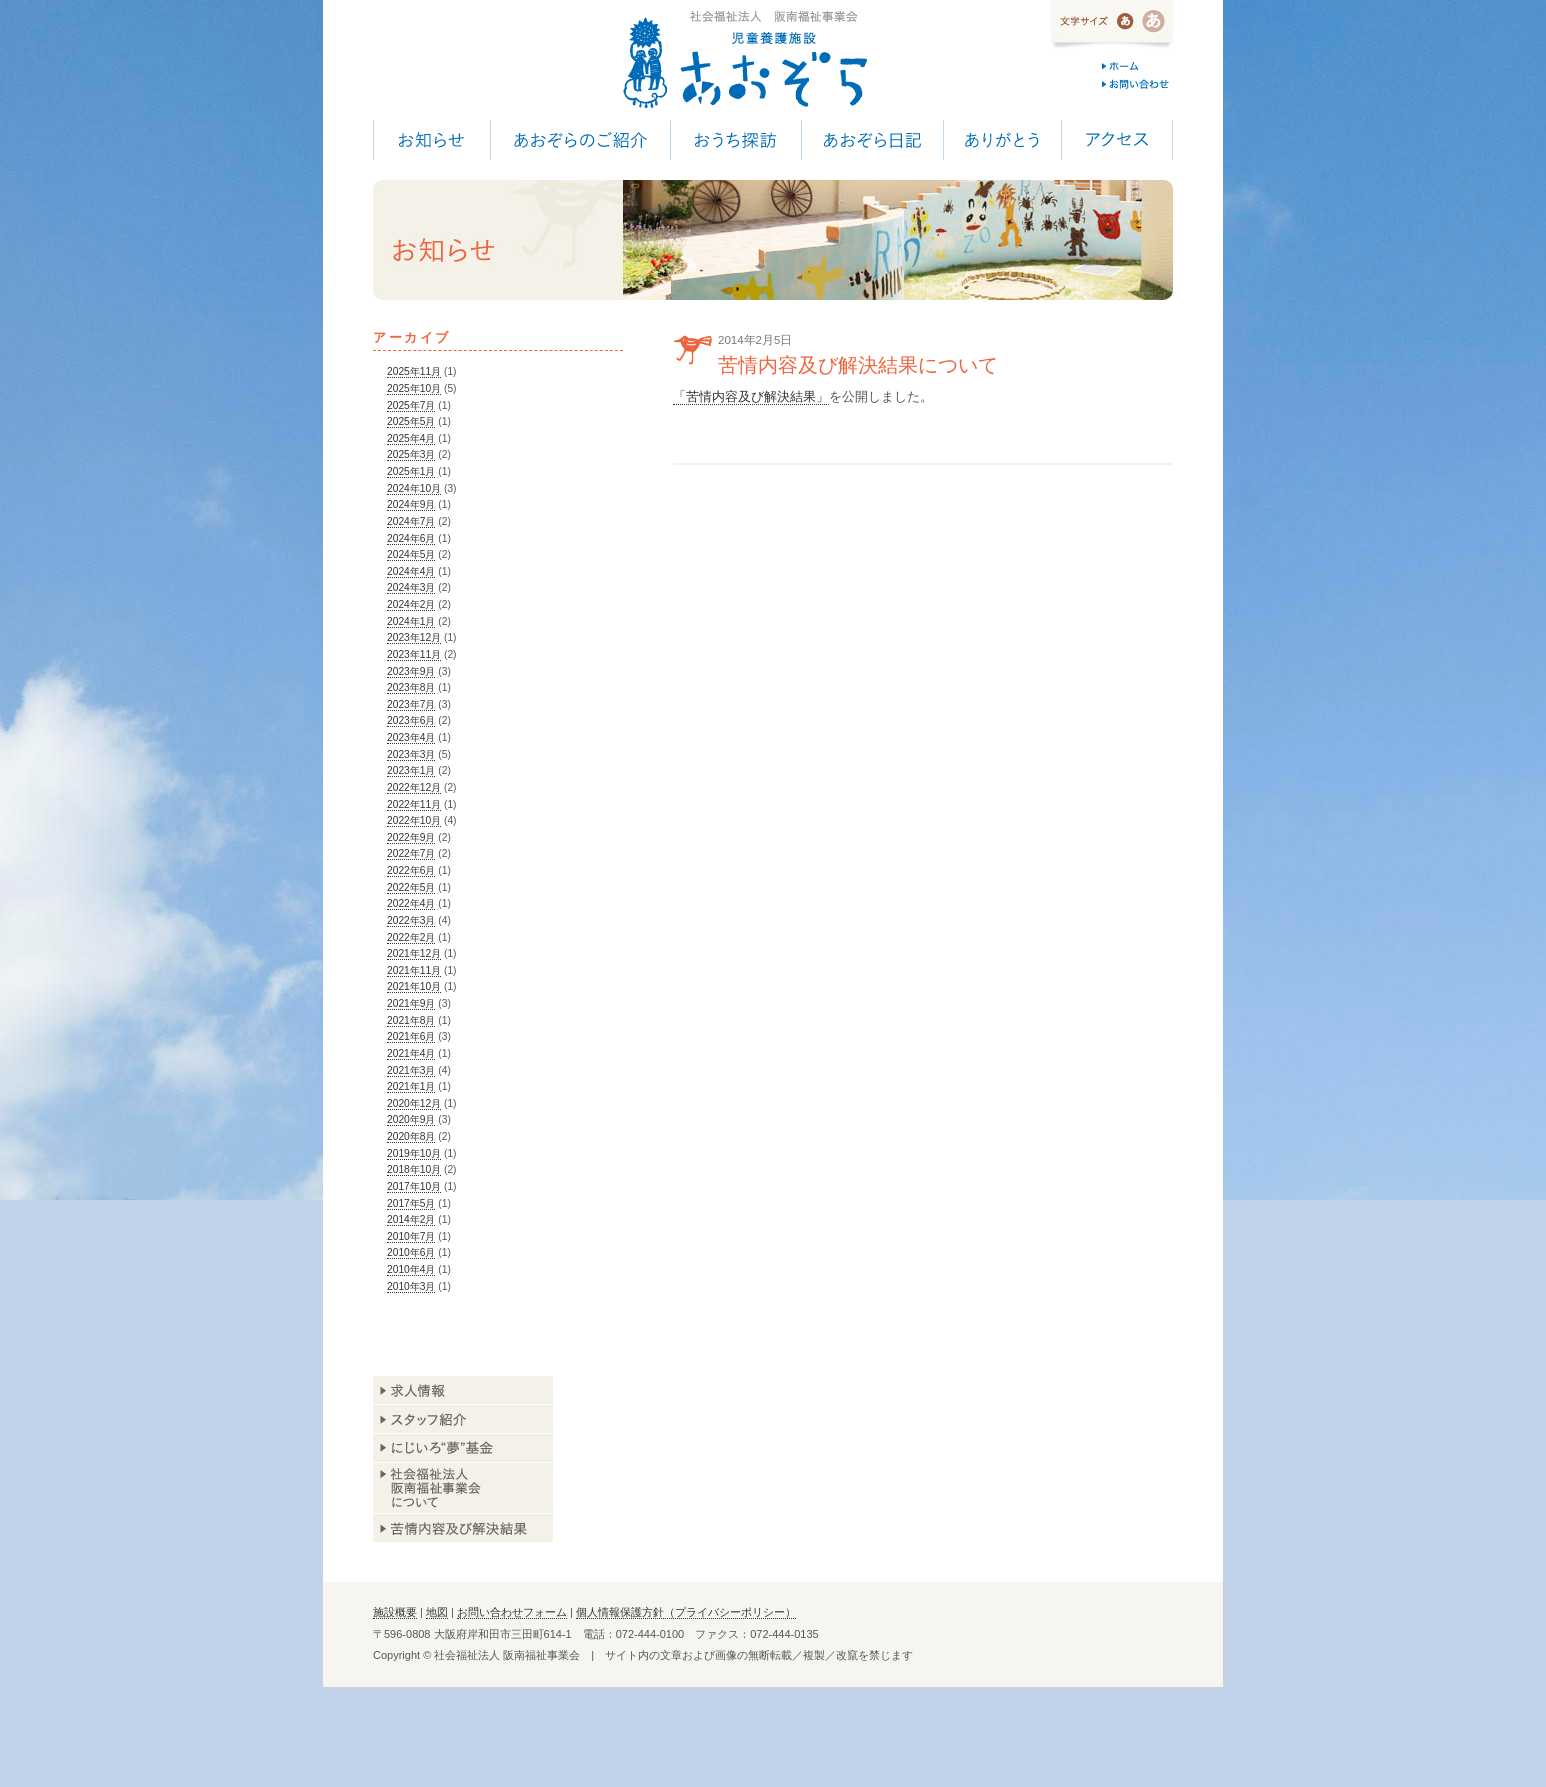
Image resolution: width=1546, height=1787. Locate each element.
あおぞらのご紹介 (580, 140)
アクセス (1117, 140)
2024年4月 (411, 571)
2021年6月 (411, 1036)
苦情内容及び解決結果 (463, 1527)
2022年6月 (411, 870)
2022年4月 (411, 903)
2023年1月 (411, 770)
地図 (437, 1612)
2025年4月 (411, 438)
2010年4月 (411, 1269)
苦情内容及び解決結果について (858, 364)
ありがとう (1002, 140)
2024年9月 (411, 504)
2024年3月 (411, 587)
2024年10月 (414, 488)
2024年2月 (411, 604)
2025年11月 (414, 371)
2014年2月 (411, 1219)
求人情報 (463, 1390)
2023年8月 (411, 687)
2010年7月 (411, 1236)
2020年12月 (414, 1103)
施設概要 (395, 1612)
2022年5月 (411, 887)
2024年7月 (411, 521)
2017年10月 (414, 1186)
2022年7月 (411, 853)
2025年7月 (411, 405)
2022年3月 (411, 920)
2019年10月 (414, 1153)
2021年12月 (414, 953)
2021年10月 (414, 986)
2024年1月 (411, 621)
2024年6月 (411, 538)
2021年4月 (411, 1053)
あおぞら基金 (463, 1448)
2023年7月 (411, 704)
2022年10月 (414, 820)
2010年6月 (411, 1252)
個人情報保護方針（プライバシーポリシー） (686, 1612)
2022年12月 (414, 787)
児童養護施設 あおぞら (744, 60)
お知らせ (431, 140)
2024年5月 (411, 554)
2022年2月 (411, 937)
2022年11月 (414, 804)
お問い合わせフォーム (512, 1612)
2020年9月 (411, 1119)
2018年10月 (414, 1169)
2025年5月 (411, 421)
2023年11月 (414, 654)
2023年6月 (411, 720)
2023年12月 (414, 637)
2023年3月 (411, 754)
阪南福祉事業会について (463, 1488)
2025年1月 (411, 471)
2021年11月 (414, 970)
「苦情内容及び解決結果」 (751, 396)
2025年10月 (414, 388)
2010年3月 (411, 1286)
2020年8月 (411, 1136)
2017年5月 (411, 1203)
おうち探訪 (735, 140)
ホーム (1137, 66)
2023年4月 (411, 737)
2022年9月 (411, 837)
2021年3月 (411, 1070)
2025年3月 (411, 454)
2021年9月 (411, 1003)
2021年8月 (411, 1020)
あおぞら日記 (872, 140)
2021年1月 (411, 1086)
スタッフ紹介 (463, 1419)
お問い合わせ (1137, 84)
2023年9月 (411, 671)
